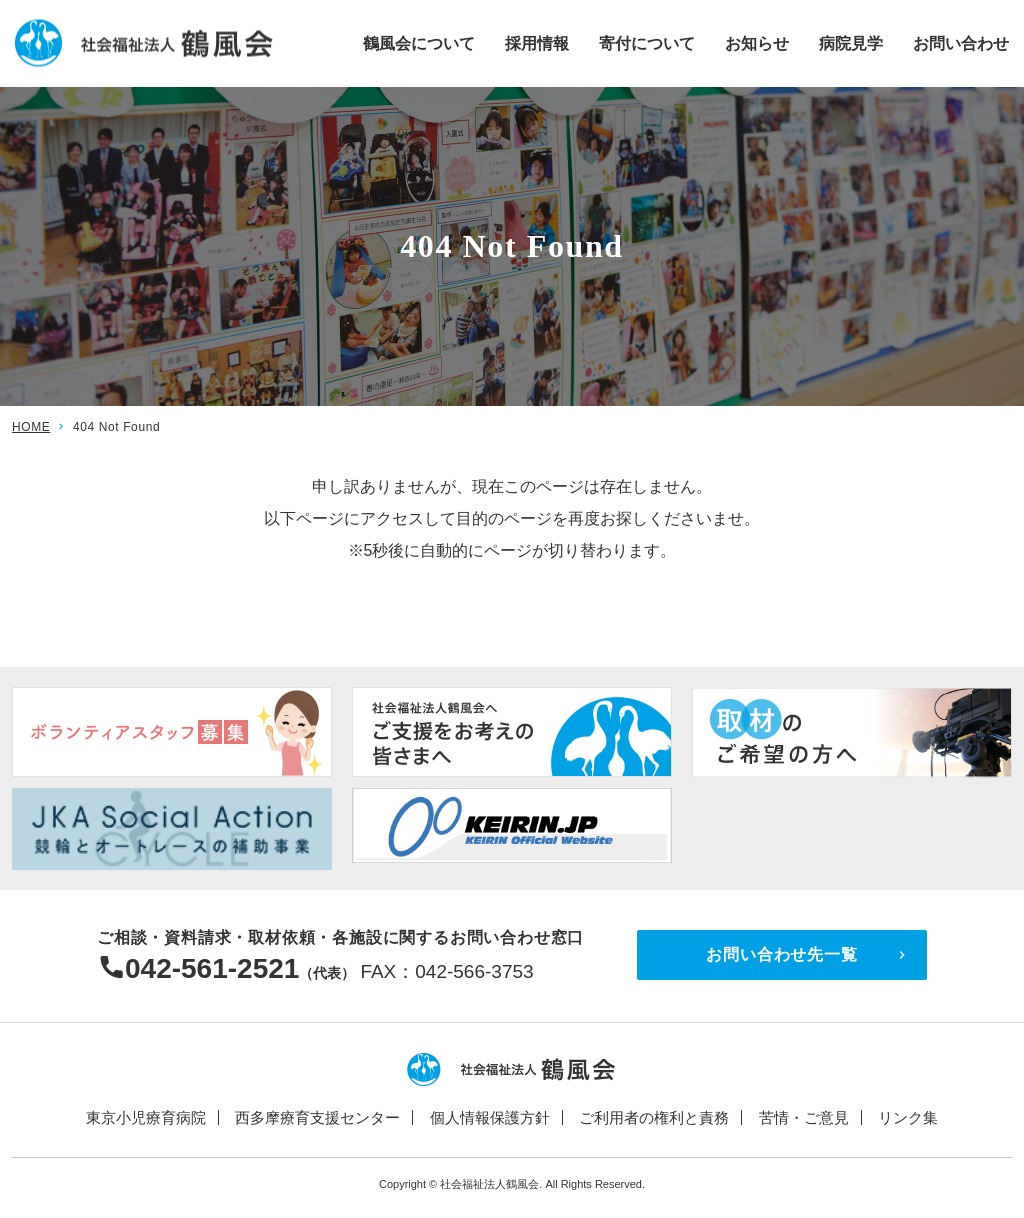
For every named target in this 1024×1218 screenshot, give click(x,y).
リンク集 (908, 1117)
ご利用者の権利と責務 (654, 1117)
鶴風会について (419, 42)
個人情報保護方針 (490, 1117)
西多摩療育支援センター (317, 1117)
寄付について (647, 42)
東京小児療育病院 (146, 1117)
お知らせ (757, 42)
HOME (31, 427)
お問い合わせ (961, 42)
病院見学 (851, 42)
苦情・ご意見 (804, 1117)
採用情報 (537, 42)
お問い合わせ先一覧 (781, 954)
